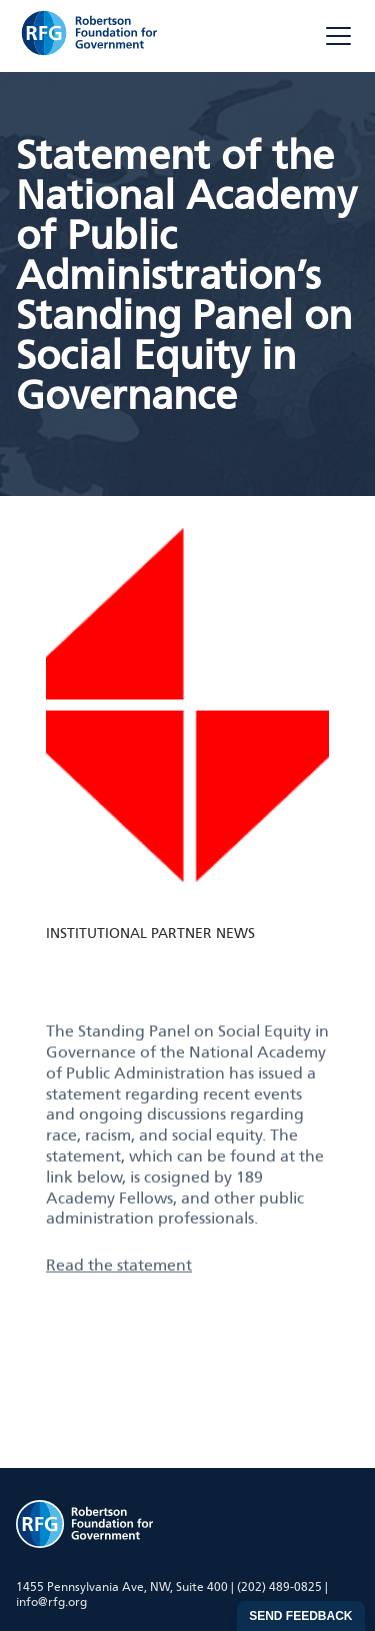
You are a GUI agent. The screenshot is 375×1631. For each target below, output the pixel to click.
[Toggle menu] (338, 36)
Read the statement (119, 1306)
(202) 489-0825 (279, 1587)
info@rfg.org (51, 1602)
